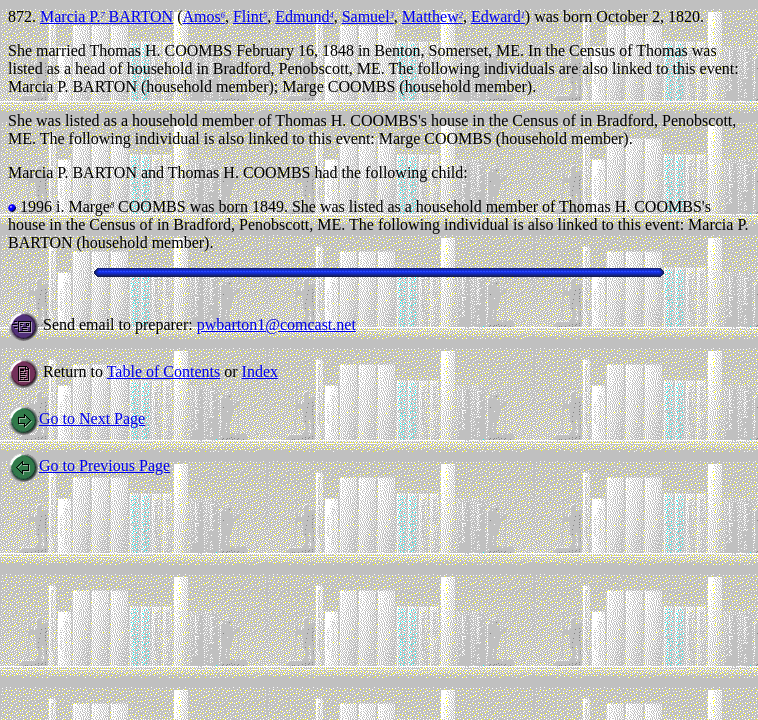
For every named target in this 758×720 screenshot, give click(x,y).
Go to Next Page (76, 418)
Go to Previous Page (89, 465)
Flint (250, 16)
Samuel (368, 16)
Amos (203, 16)
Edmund (304, 16)
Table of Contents (164, 371)
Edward (498, 16)
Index (260, 371)
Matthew (432, 16)
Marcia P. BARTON (106, 16)
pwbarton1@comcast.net (276, 324)
